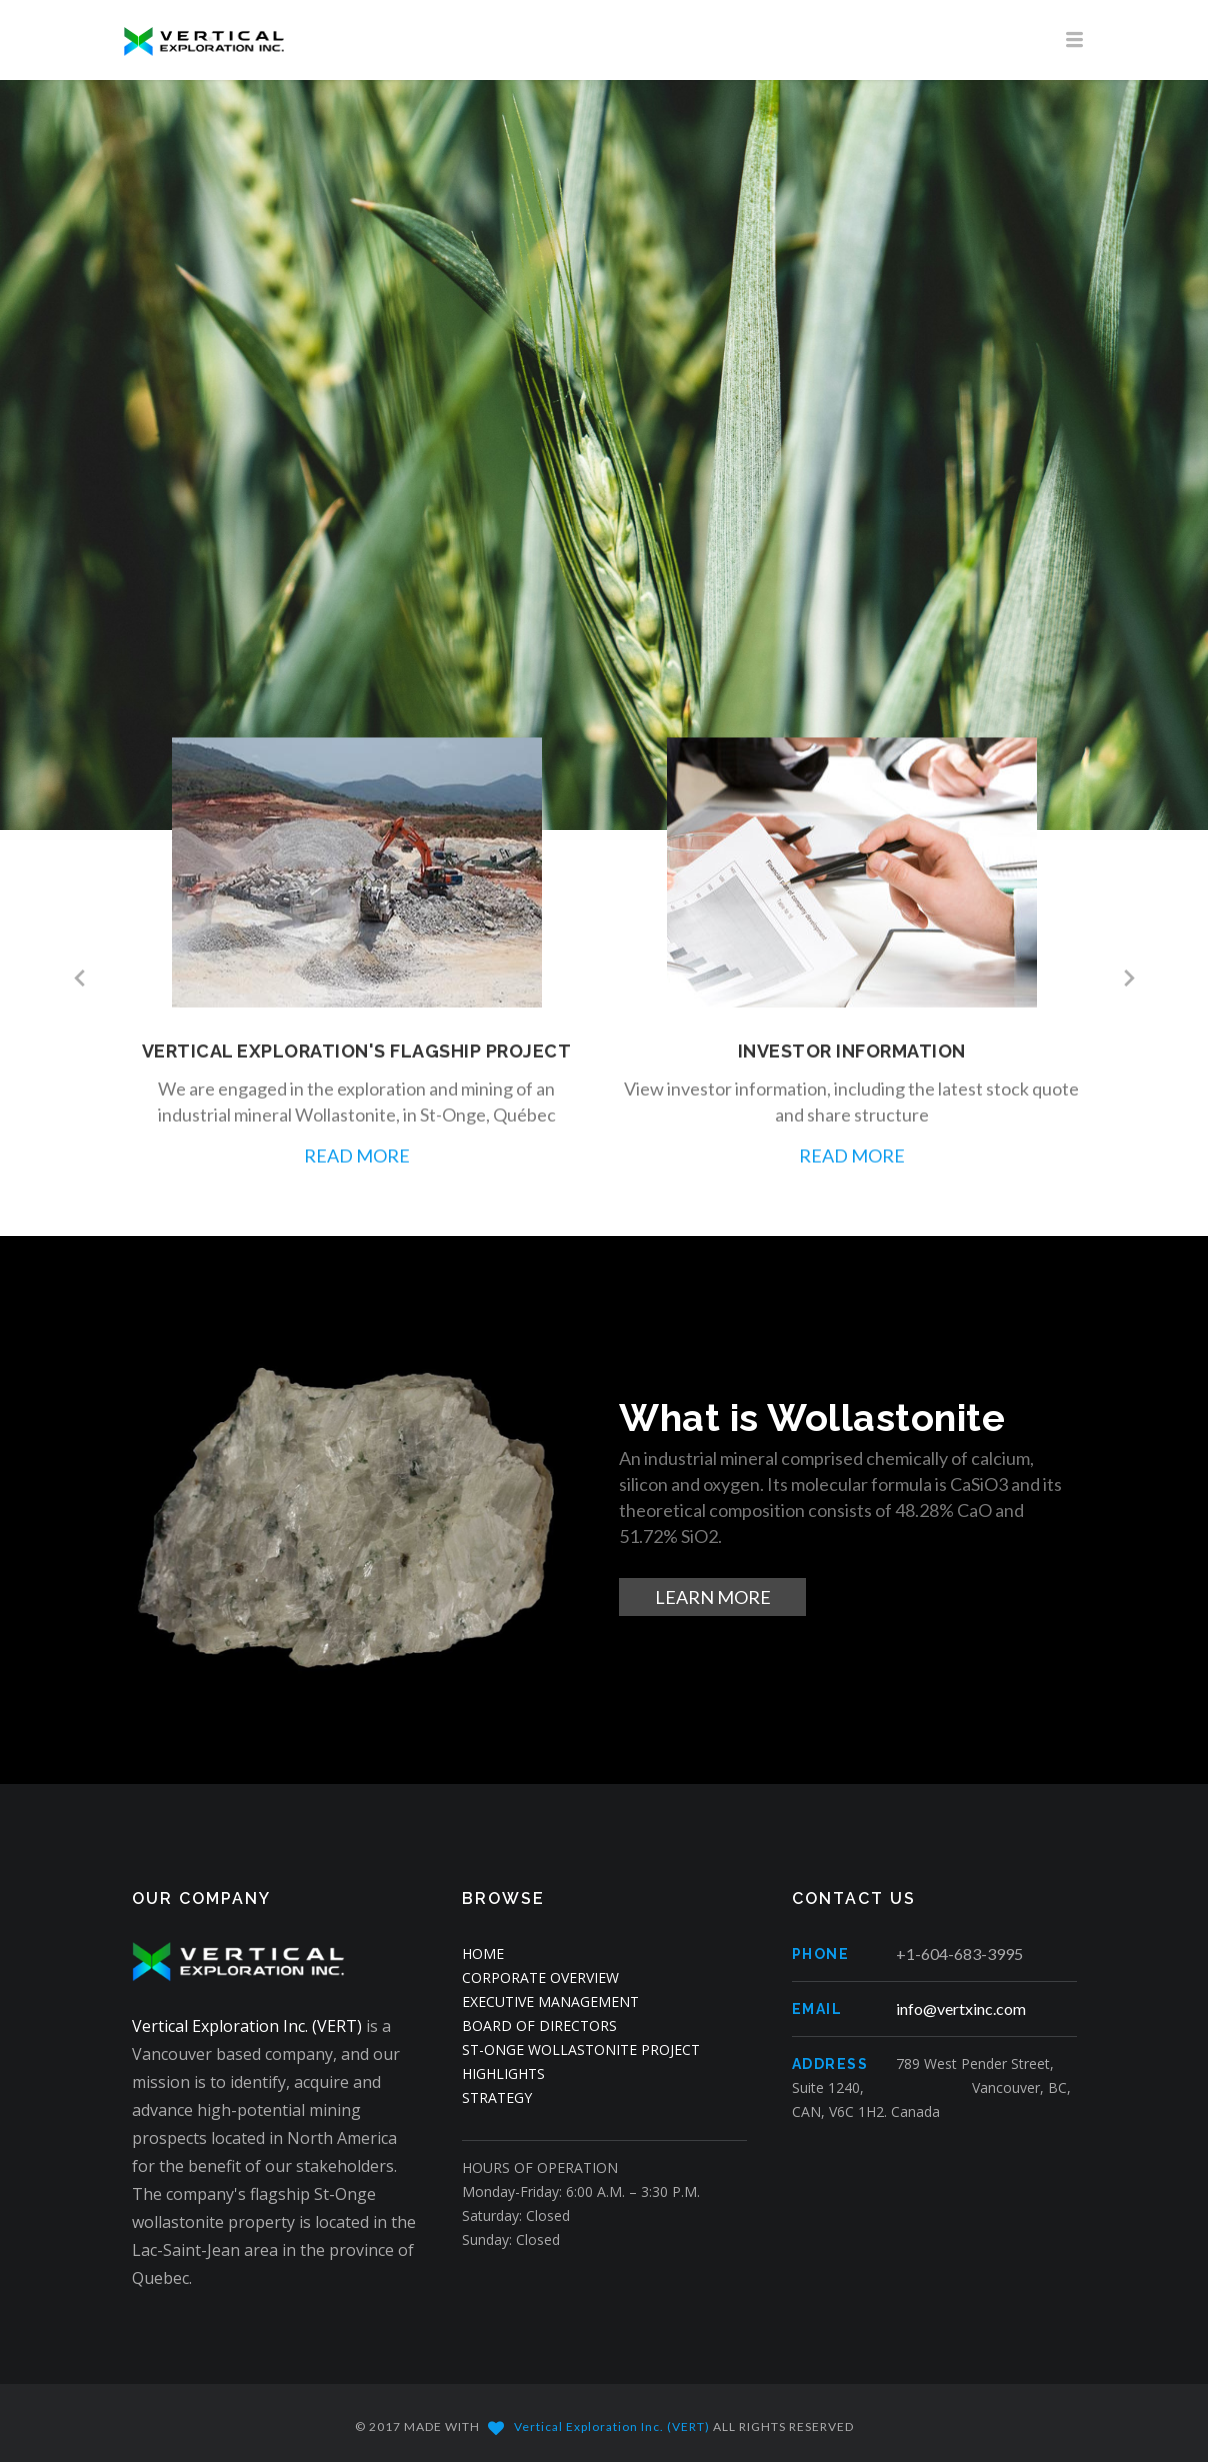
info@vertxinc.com (961, 2008)
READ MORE (357, 1170)
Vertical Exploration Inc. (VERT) (247, 2026)
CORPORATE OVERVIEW (540, 1977)
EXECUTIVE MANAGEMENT (550, 2001)
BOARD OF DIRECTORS (539, 2025)
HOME (483, 1953)
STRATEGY (497, 2097)
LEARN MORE (713, 1597)
